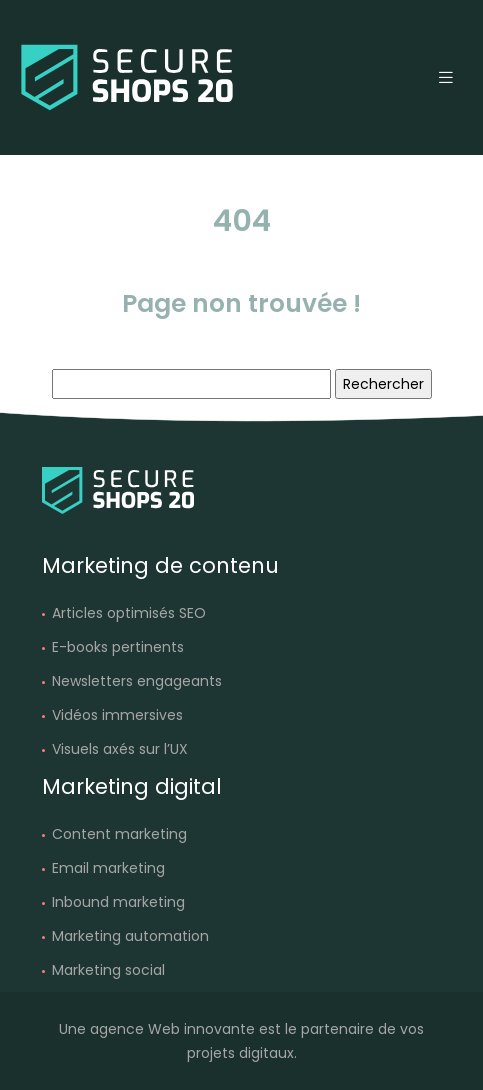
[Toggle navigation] (446, 77)
